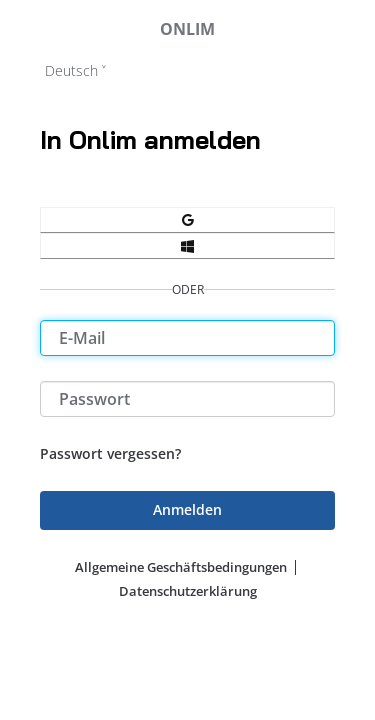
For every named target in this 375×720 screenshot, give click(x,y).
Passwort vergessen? (110, 453)
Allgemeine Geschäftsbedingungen (181, 567)
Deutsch (71, 70)
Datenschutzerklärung (188, 591)
